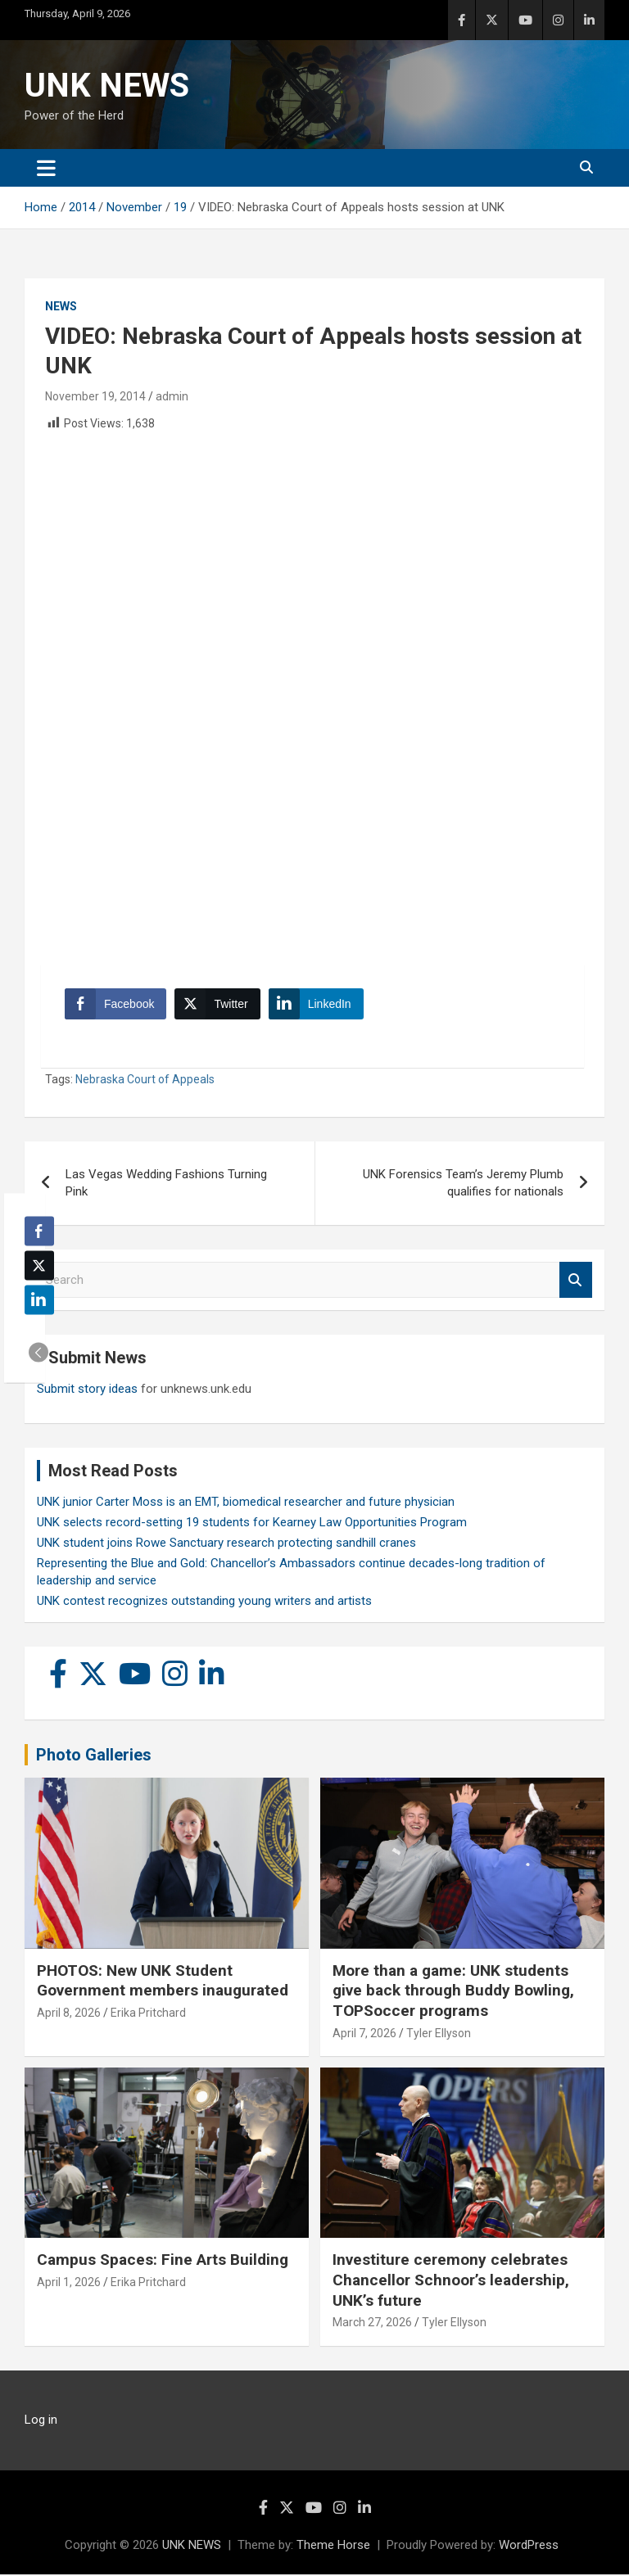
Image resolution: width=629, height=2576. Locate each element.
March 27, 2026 (372, 2323)
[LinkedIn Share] (316, 1004)
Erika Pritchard (148, 2014)
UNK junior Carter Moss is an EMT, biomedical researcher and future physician (246, 1503)
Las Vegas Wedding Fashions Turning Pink (166, 1184)
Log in (41, 2421)
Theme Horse (333, 2546)
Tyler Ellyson (438, 2034)
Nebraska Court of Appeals (145, 1080)
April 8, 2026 (69, 2014)
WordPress (529, 2546)
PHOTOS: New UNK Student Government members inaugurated (162, 1982)
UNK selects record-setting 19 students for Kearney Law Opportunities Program (252, 1523)
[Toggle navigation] (46, 168)
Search (575, 1281)
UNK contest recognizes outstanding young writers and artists (204, 1602)
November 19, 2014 (95, 396)
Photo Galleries (94, 1756)
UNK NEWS (107, 85)
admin (172, 396)
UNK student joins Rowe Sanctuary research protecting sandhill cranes (226, 1544)
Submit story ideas (87, 1390)
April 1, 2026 (69, 2283)
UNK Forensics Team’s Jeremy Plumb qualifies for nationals (463, 1184)
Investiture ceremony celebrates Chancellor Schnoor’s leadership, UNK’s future (451, 2281)
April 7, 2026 (364, 2034)
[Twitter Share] (217, 1004)
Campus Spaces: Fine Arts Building (162, 2261)
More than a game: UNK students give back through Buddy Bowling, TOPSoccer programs (453, 1992)
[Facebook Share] (116, 1004)
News (61, 306)
